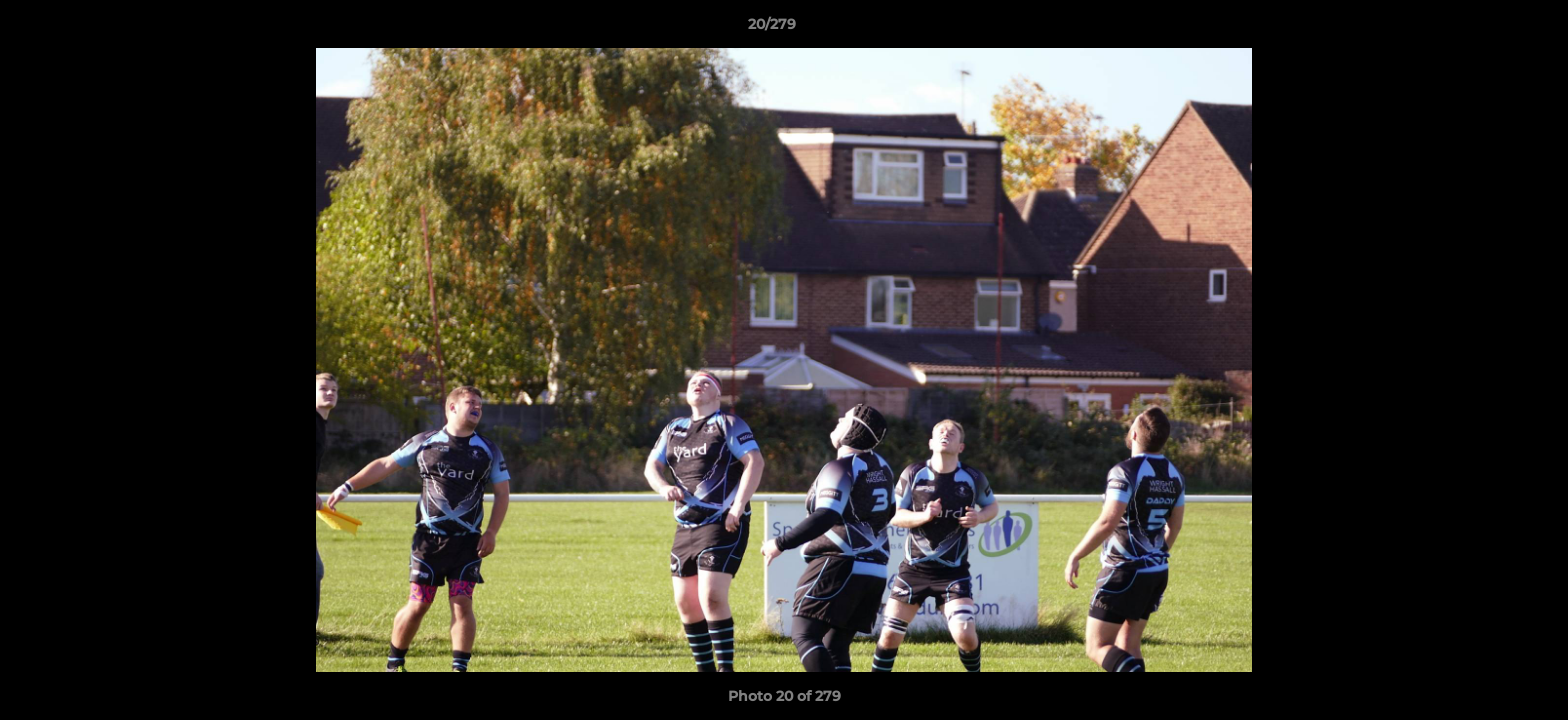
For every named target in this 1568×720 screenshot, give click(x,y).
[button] (1484, 29)
